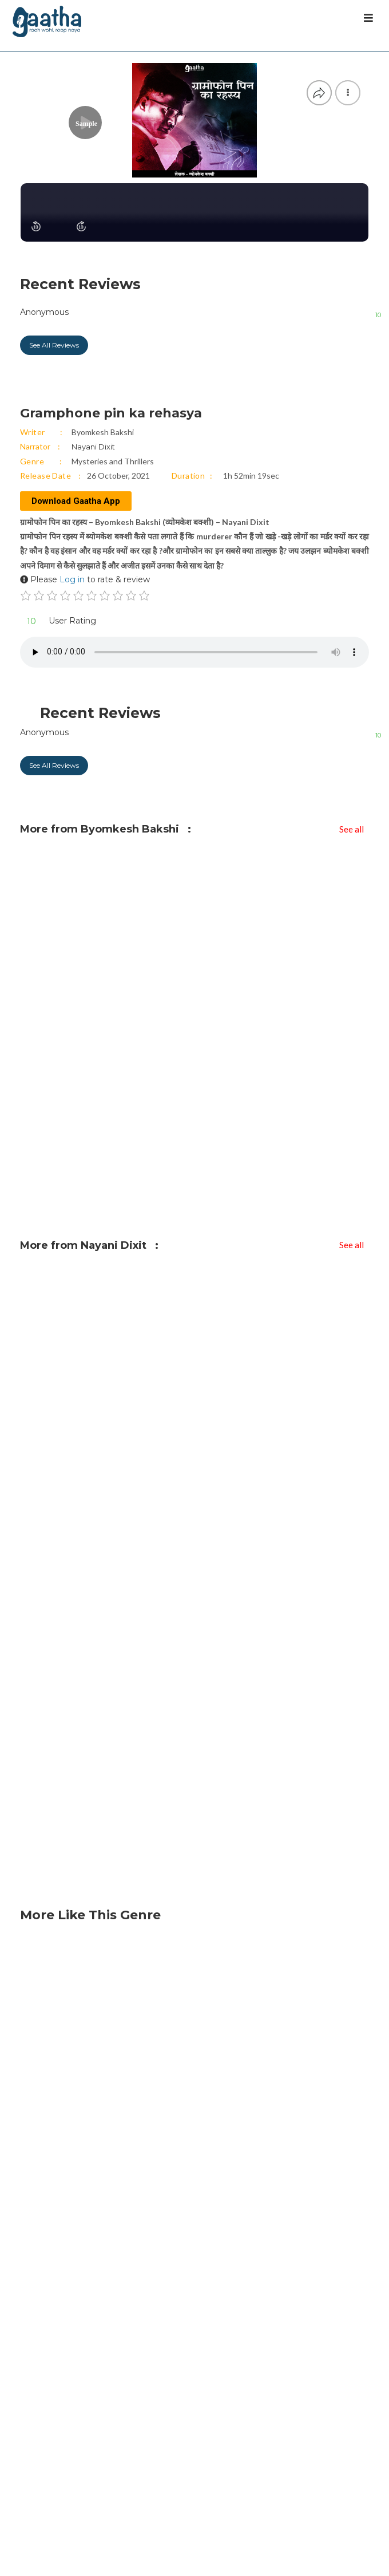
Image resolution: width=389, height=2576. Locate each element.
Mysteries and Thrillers (113, 461)
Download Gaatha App (75, 501)
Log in (72, 579)
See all (351, 829)
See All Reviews (54, 345)
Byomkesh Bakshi (103, 432)
